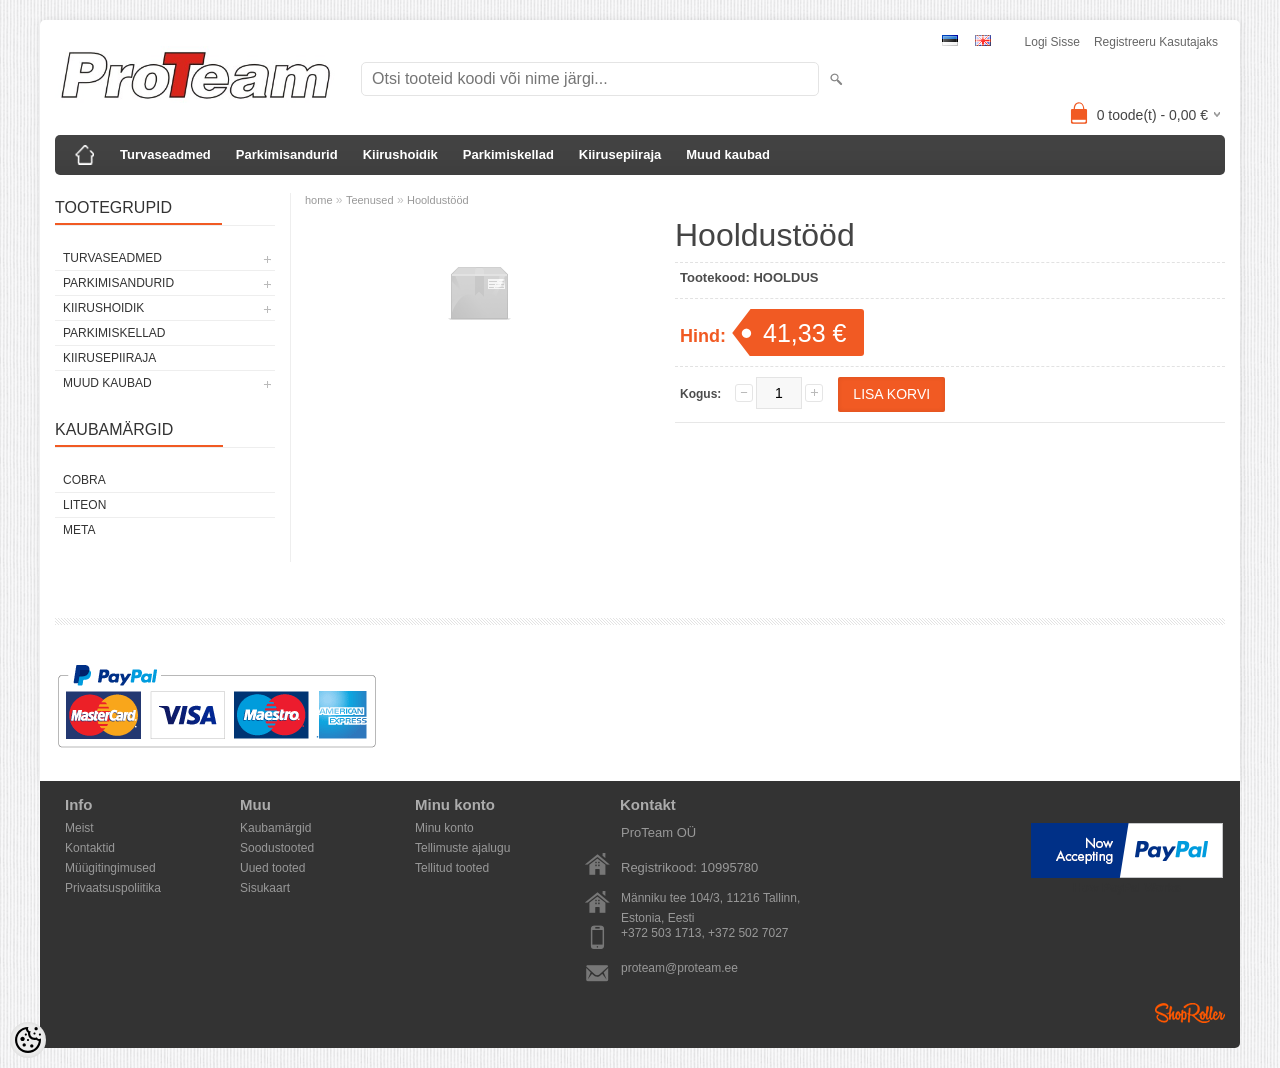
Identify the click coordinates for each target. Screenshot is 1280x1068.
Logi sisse (1052, 42)
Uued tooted (272, 868)
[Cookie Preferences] (28, 1040)
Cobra (84, 480)
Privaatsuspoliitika (113, 888)
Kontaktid (90, 848)
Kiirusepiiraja (620, 154)
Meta (79, 530)
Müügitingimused (110, 868)
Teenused (370, 200)
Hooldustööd (438, 200)
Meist (79, 828)
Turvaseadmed (165, 154)
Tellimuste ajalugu (462, 848)
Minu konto (444, 828)
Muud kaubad (728, 154)
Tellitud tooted (452, 868)
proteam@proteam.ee (679, 968)
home (319, 200)
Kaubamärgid (275, 828)
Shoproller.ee (1190, 1013)
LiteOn (84, 505)
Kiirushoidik (400, 154)
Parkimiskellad (508, 154)
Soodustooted (277, 848)
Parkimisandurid (287, 154)
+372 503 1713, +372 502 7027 (705, 933)
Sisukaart (265, 888)
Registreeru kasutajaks (1156, 42)
